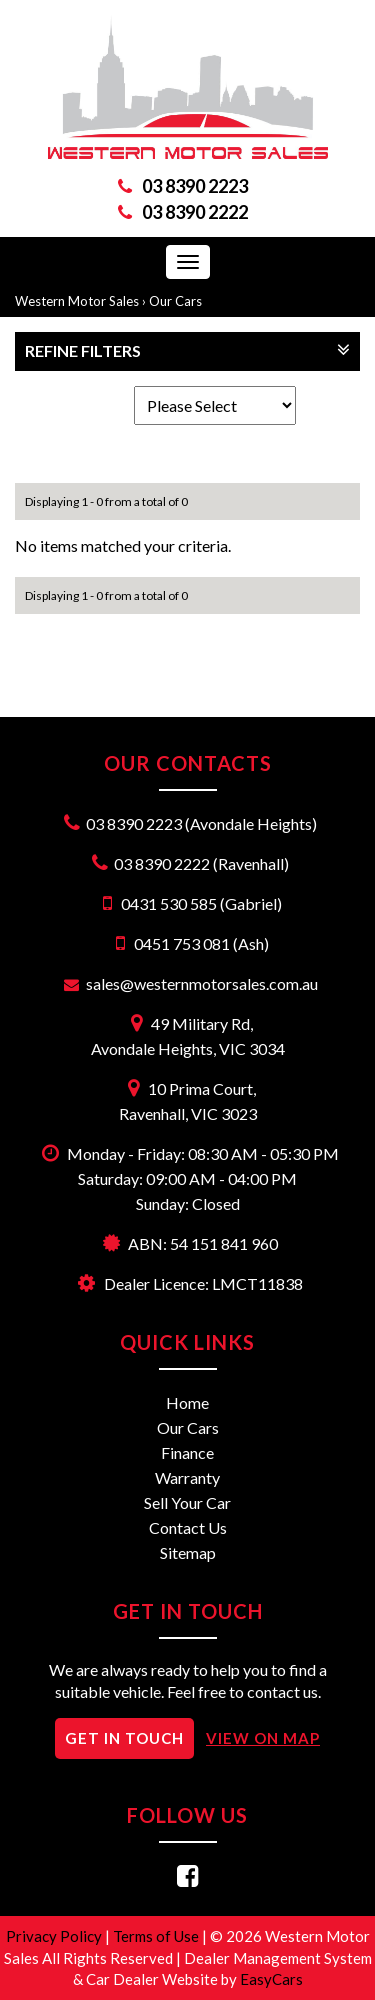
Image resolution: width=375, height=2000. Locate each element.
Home (187, 1402)
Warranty (187, 1477)
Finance (187, 1452)
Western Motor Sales (77, 301)
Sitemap (188, 1552)
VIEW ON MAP (263, 1738)
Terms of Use (157, 1936)
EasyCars (271, 1979)
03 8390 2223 (195, 186)
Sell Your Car (187, 1502)
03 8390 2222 (195, 212)
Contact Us (188, 1527)
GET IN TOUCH (124, 1738)
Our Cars (175, 301)
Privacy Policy (55, 1936)
